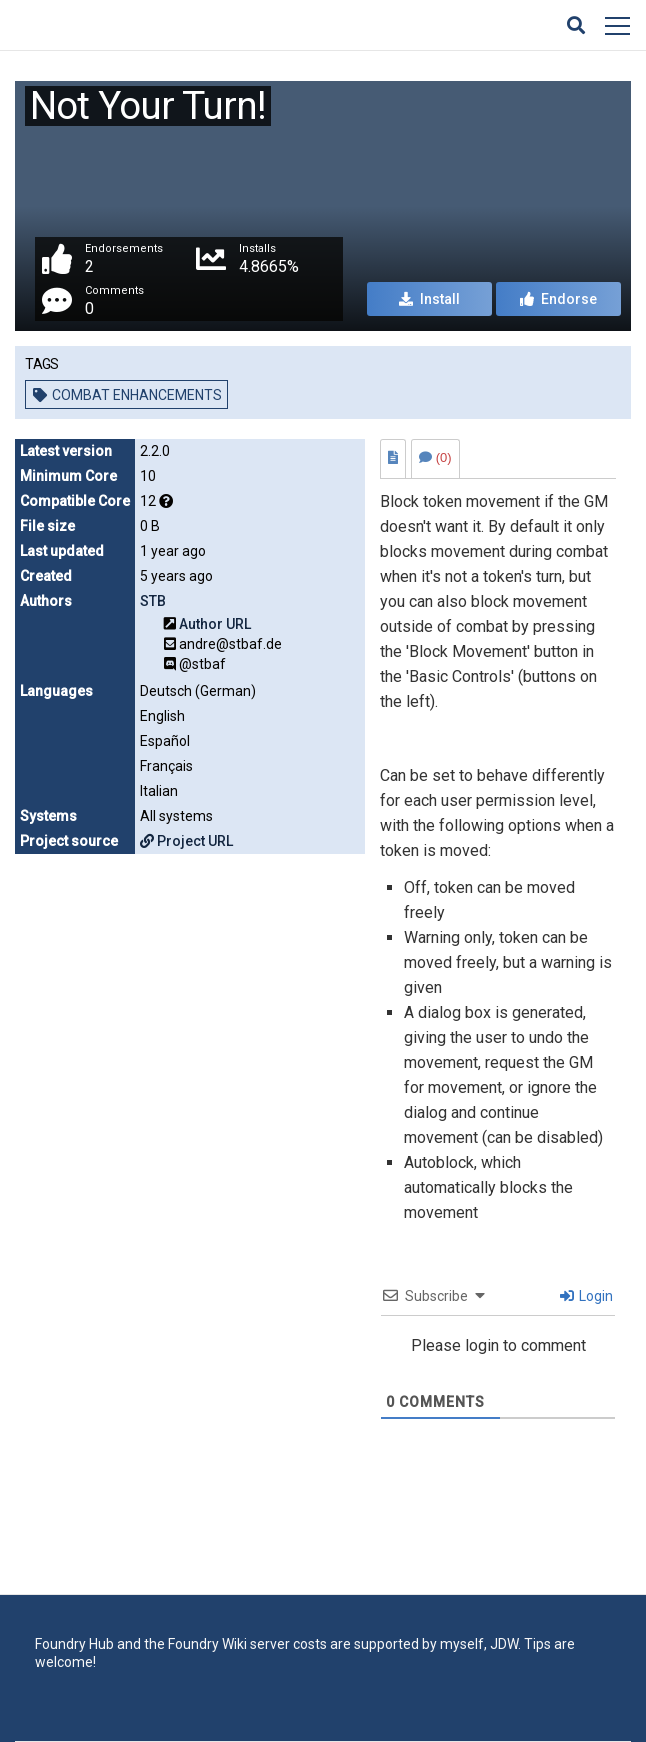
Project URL (186, 841)
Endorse (558, 299)
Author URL (215, 624)
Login (586, 1296)
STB (153, 601)
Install (429, 299)
